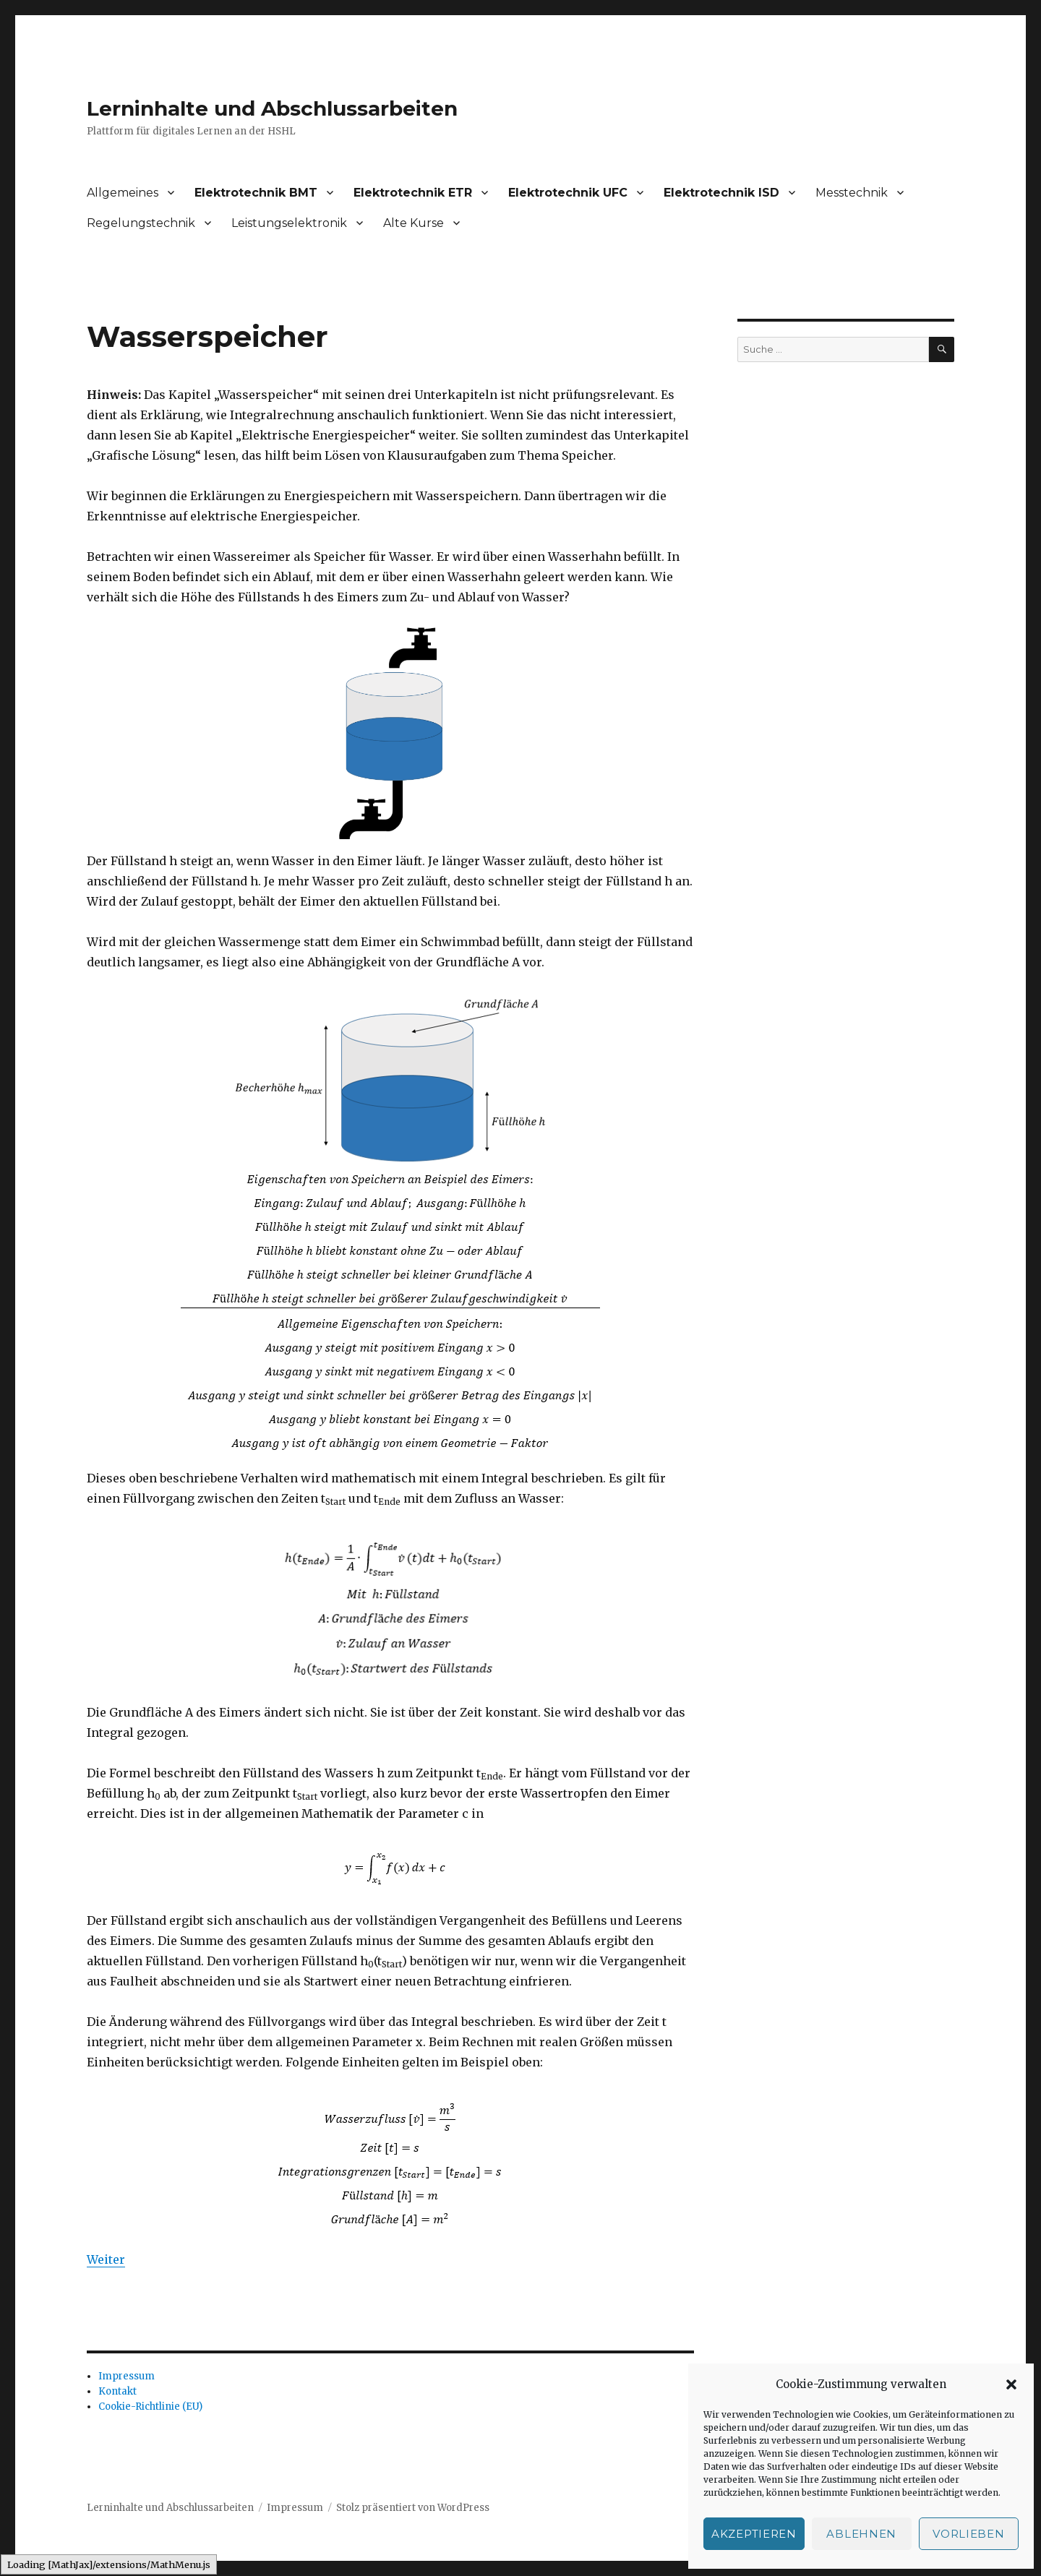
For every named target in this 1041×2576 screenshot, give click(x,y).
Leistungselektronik (289, 223)
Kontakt (117, 2391)
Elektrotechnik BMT (255, 192)
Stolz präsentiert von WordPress (412, 2508)
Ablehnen (861, 2534)
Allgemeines (122, 192)
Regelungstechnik (141, 223)
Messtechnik (851, 192)
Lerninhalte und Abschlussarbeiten (272, 108)
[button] (1011, 2384)
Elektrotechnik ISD (721, 192)
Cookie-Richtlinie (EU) (150, 2406)
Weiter (106, 2259)
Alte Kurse (413, 223)
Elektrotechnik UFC (567, 192)
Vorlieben (968, 2534)
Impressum (126, 2376)
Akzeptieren (754, 2534)
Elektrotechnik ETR (413, 192)
